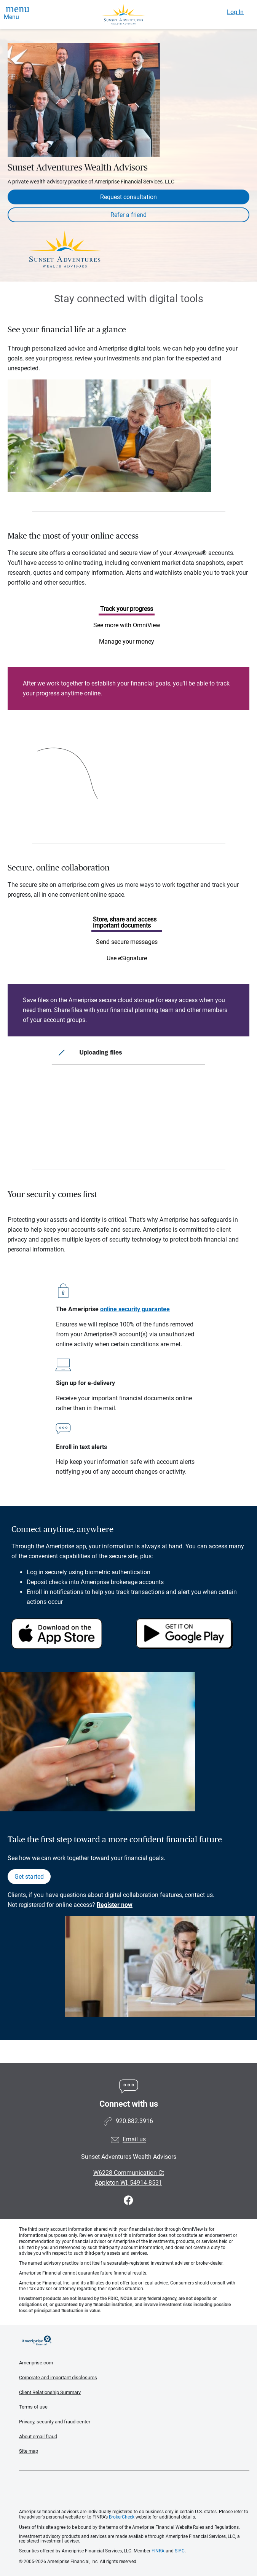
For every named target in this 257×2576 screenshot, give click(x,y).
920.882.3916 (134, 2121)
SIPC (180, 2551)
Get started (29, 1876)
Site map (28, 2451)
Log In (235, 12)
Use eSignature (127, 958)
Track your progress (126, 608)
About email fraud (38, 2436)
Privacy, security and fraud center (54, 2422)
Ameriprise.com (36, 2363)
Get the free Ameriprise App (134, 2490)
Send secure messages (127, 941)
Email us (134, 2139)
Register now (114, 1904)
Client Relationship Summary (50, 2392)
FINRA (158, 2551)
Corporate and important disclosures (58, 2377)
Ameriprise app (66, 1546)
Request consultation (128, 197)
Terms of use (33, 2407)
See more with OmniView (126, 625)
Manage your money (126, 641)
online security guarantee (135, 1309)
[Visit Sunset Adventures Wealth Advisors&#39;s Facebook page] (128, 2200)
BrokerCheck (121, 2517)
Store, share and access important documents (124, 922)
